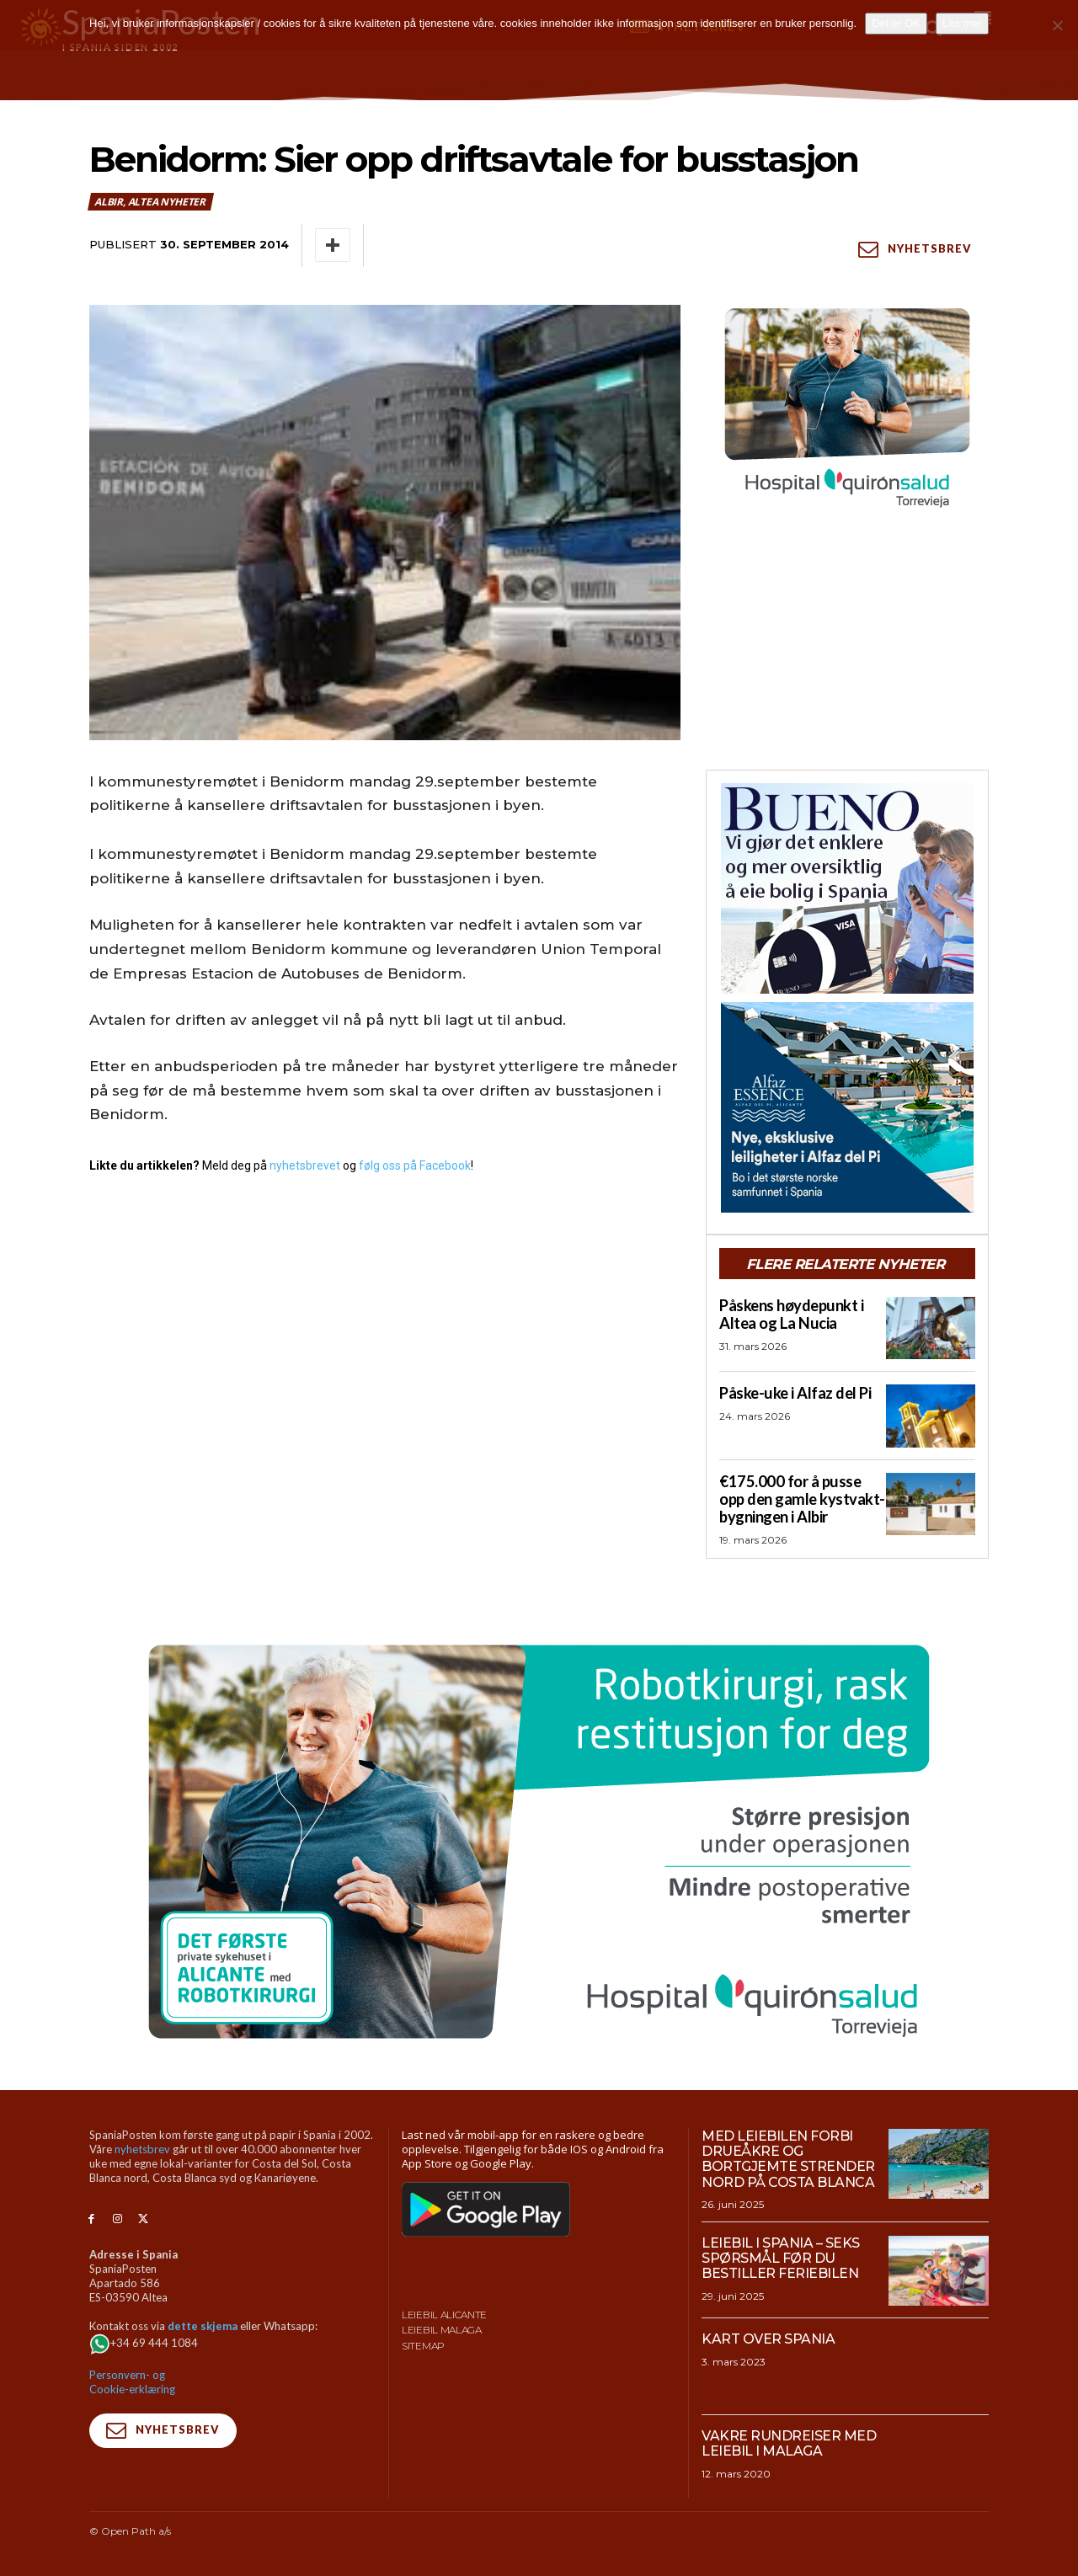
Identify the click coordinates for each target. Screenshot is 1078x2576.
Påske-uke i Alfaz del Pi (793, 1393)
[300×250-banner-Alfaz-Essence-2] (847, 1107)
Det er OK (896, 23)
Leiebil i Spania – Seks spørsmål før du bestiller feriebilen (781, 2257)
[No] (1057, 25)
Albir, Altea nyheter (150, 202)
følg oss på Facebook (415, 1165)
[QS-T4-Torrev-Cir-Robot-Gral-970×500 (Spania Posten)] (539, 1840)
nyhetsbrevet (305, 1165)
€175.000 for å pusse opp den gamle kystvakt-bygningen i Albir (799, 1498)
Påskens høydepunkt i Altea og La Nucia (790, 1314)
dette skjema (202, 2324)
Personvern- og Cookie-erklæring (132, 2381)
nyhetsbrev (142, 2148)
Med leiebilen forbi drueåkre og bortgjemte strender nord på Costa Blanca (788, 2158)
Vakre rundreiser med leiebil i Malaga (789, 2442)
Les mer (962, 23)
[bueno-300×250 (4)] (847, 888)
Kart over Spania (768, 2338)
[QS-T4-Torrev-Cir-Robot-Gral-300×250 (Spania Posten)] (847, 410)
